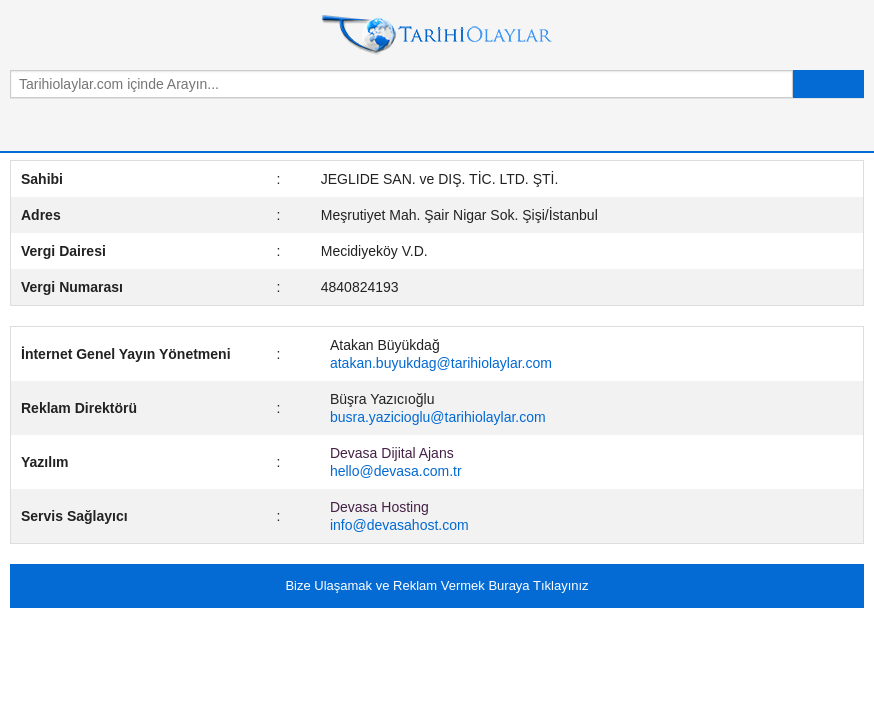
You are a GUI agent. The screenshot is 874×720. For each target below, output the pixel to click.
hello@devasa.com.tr (396, 471)
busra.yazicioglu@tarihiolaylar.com (438, 417)
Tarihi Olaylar (437, 35)
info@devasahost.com (399, 525)
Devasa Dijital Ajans (392, 453)
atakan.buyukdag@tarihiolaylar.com (441, 363)
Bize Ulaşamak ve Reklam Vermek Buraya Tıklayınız (436, 585)
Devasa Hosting (379, 507)
